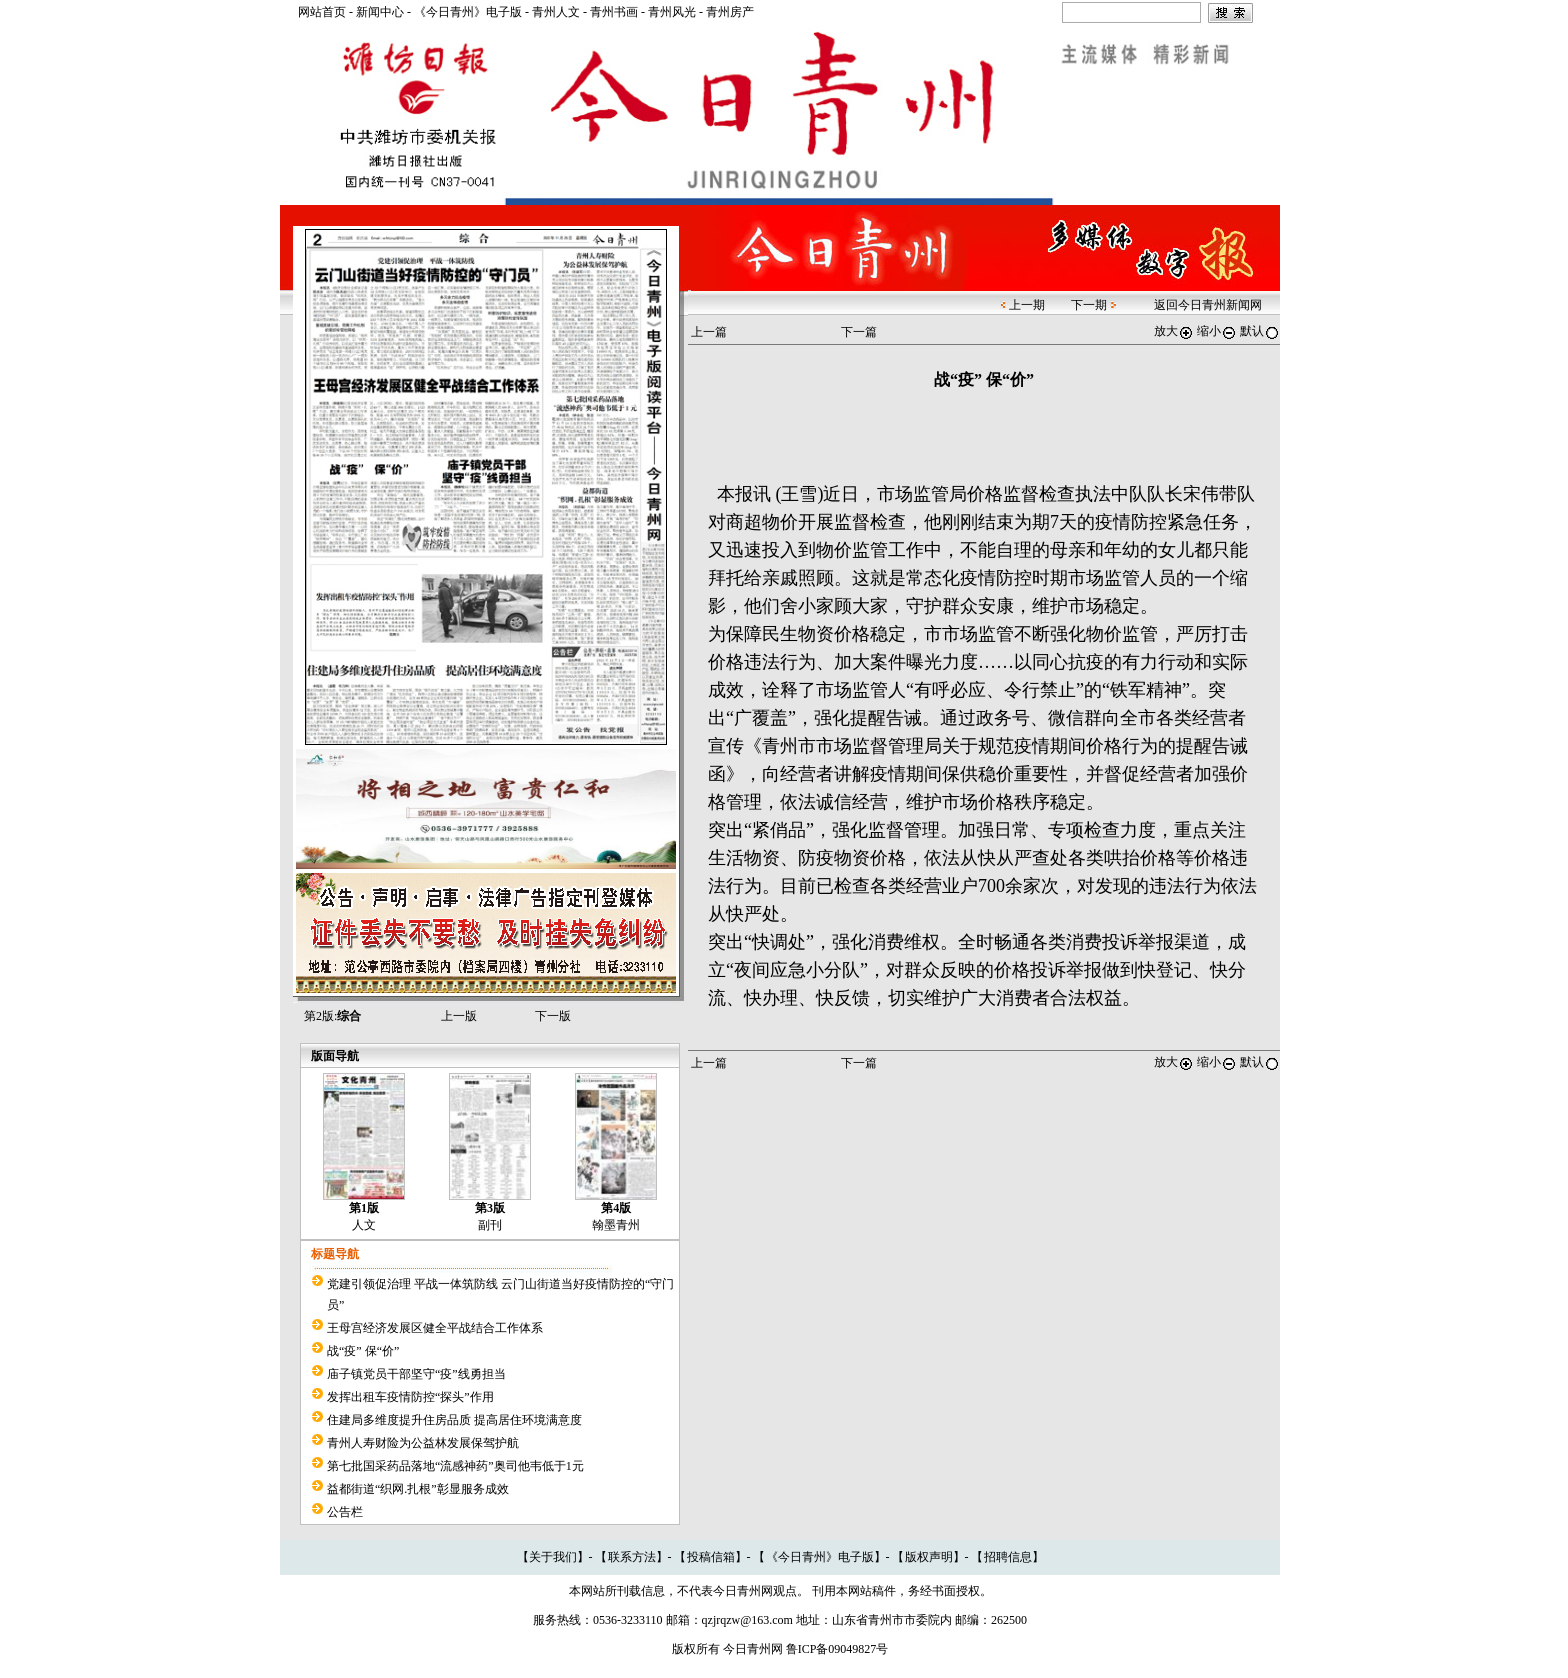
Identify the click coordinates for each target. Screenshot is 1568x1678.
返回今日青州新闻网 (1208, 305)
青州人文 (556, 12)
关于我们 (553, 1557)
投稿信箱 (711, 1557)
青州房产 (730, 12)
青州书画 (614, 12)
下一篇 (859, 332)
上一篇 (709, 332)
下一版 (553, 1016)
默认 (1260, 331)
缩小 (1217, 331)
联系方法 (632, 1557)
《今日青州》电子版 (468, 12)
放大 (1174, 331)
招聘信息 (1008, 1557)
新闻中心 (380, 12)
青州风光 (672, 12)
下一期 (1089, 305)
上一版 (459, 1016)
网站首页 (322, 12)
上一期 (1027, 305)
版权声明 (929, 1557)
